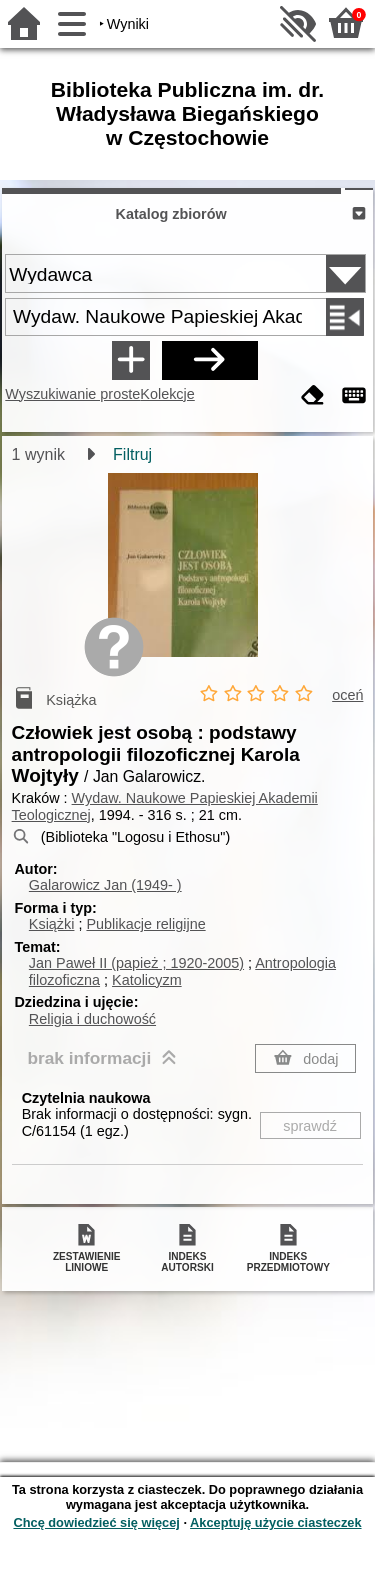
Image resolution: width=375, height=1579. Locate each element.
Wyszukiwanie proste (72, 394)
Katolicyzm (147, 980)
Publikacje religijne (145, 924)
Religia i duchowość (92, 1019)
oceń (347, 695)
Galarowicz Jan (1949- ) (105, 885)
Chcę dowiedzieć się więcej (96, 1522)
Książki (52, 924)
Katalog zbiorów (171, 214)
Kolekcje (167, 394)
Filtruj (132, 454)
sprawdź (310, 1126)
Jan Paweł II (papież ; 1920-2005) (136, 963)
